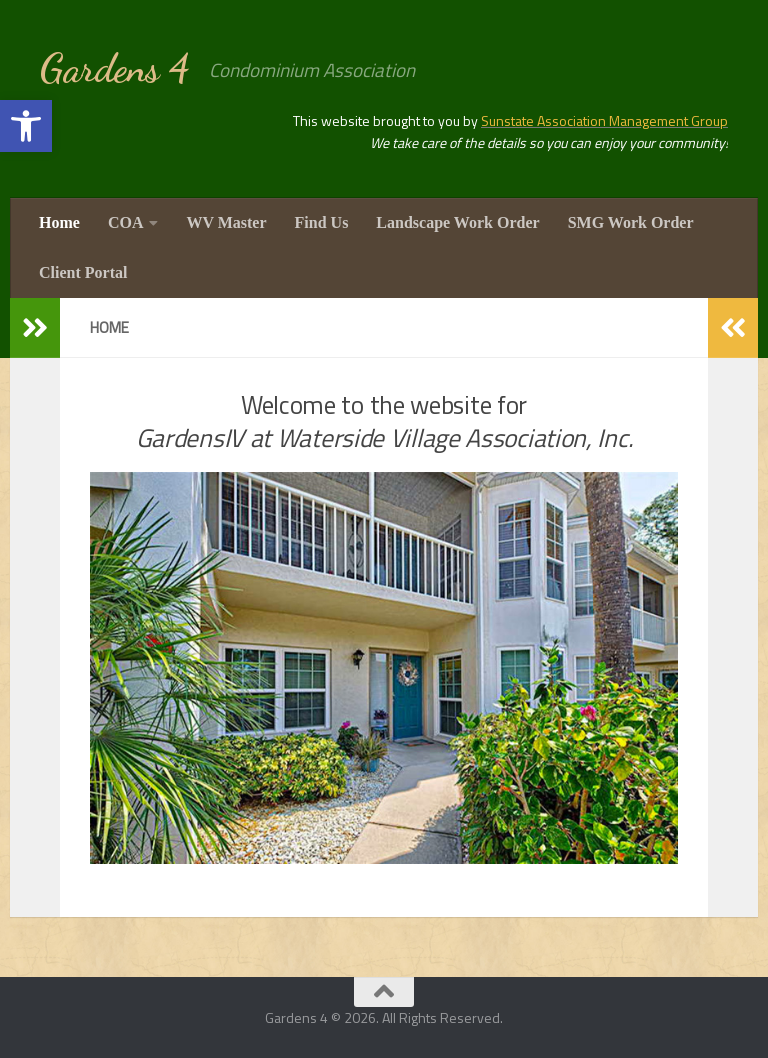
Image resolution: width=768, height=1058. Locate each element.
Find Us (322, 222)
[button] (26, 126)
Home (59, 222)
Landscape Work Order (457, 222)
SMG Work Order (631, 222)
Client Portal (83, 272)
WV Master (226, 222)
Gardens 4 (114, 68)
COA (126, 222)
